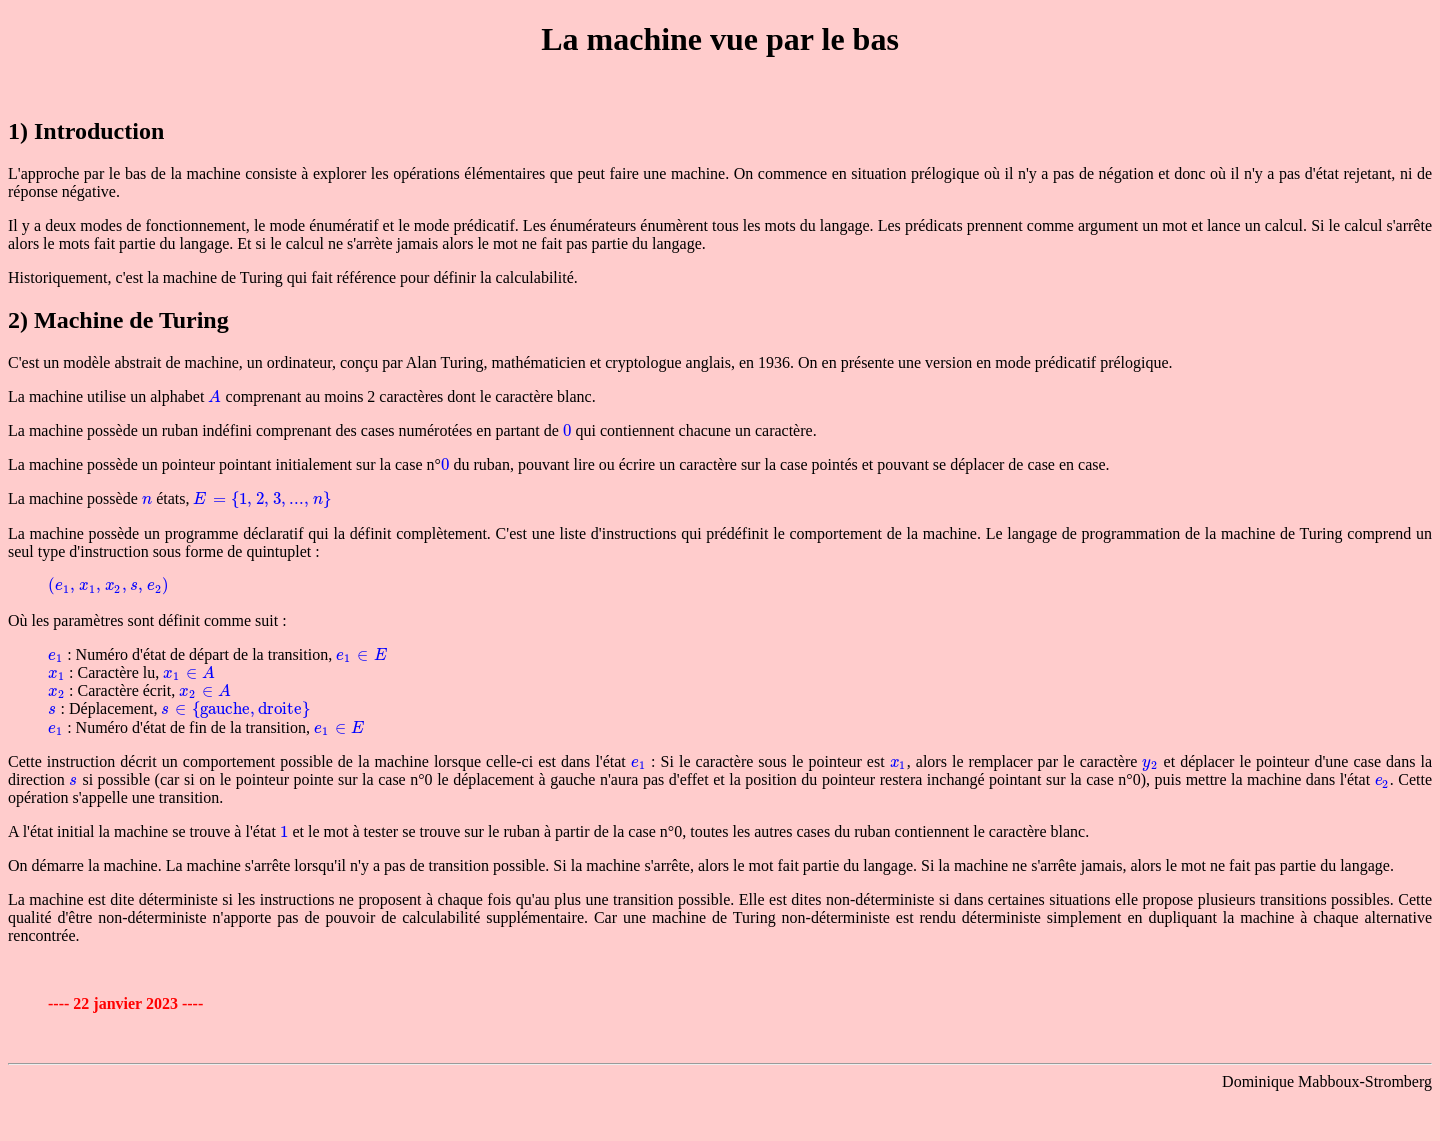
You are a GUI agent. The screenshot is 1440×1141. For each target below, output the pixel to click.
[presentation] (214, 396)
